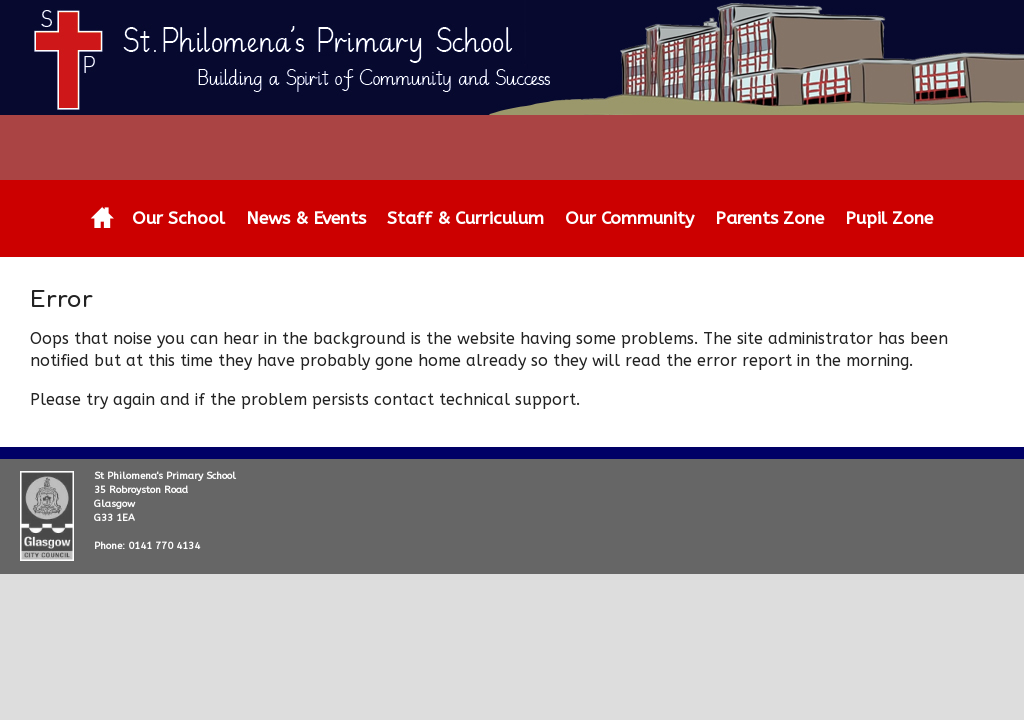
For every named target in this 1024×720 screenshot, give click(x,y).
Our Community (629, 218)
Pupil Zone (889, 218)
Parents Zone (769, 218)
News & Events (306, 218)
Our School (178, 218)
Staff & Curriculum (465, 218)
